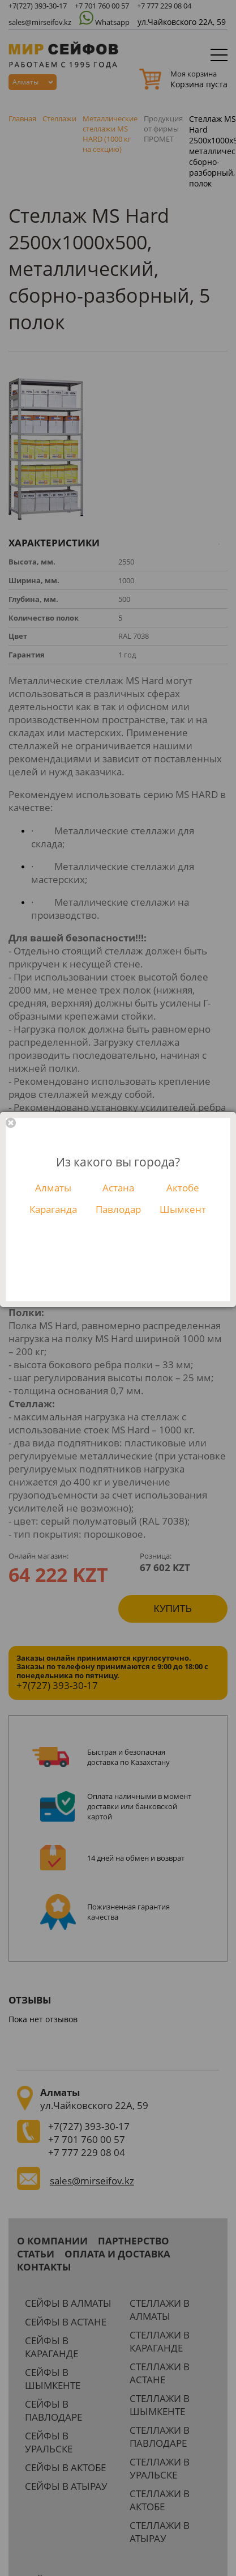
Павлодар (118, 1209)
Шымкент (183, 1209)
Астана (118, 1187)
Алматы (53, 1187)
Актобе (182, 1187)
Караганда (53, 1209)
